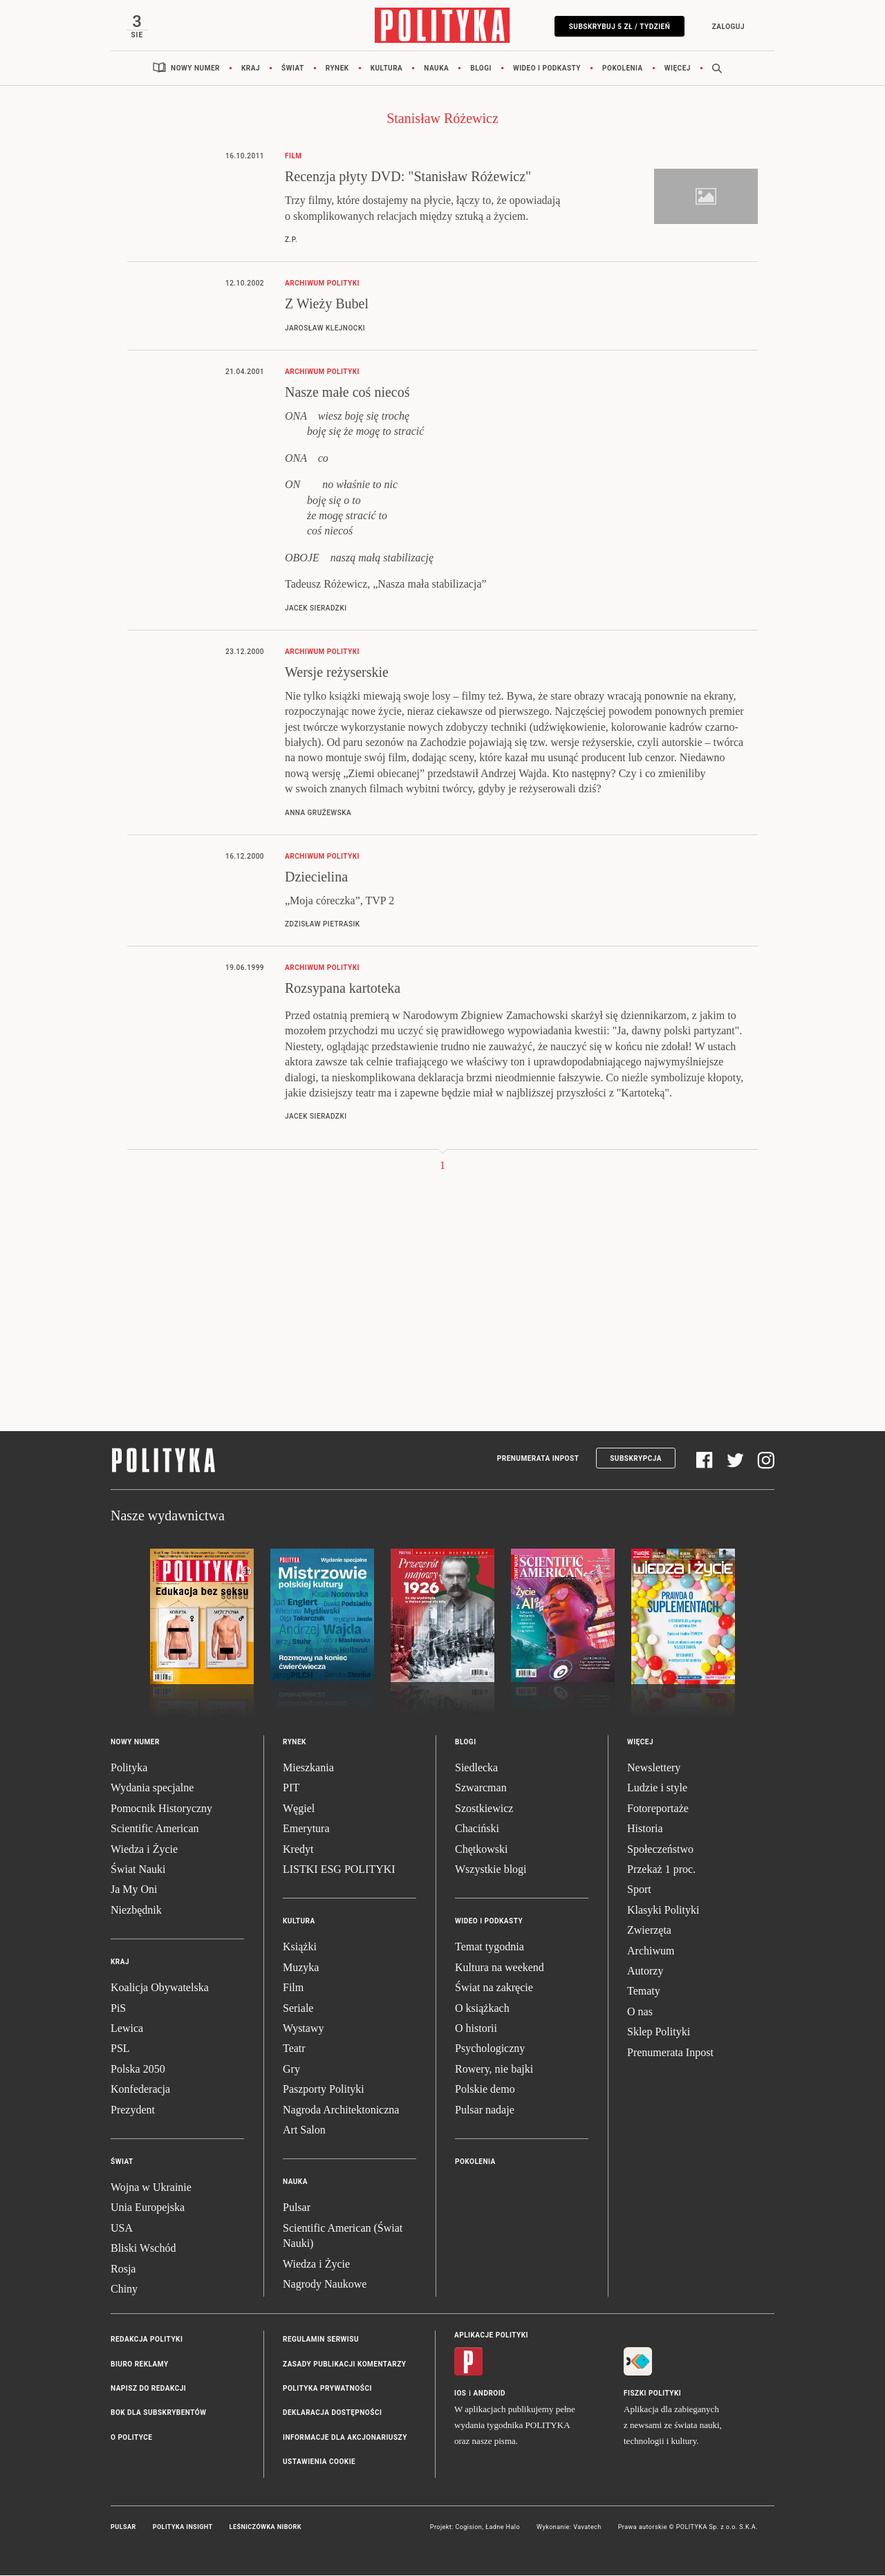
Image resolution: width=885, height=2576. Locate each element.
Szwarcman (481, 1789)
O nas (640, 2012)
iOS (460, 2394)
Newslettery (653, 1768)
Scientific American (155, 1830)
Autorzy (645, 1971)
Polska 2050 (138, 2069)
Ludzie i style (657, 1789)
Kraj (250, 69)
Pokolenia (622, 69)
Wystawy (303, 2029)
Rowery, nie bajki (494, 2069)
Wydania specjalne (152, 1789)
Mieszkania (308, 1768)
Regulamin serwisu (321, 2340)
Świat (292, 69)
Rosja (123, 2269)
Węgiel (299, 1809)
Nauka (436, 69)
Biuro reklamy (140, 2365)
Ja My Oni (134, 1890)
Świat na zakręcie (494, 1988)
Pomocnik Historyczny (161, 1809)
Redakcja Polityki (147, 2340)
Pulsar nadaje (484, 2110)
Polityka (129, 1768)
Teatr (294, 2049)
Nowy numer (195, 69)
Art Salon (304, 2130)
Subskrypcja (636, 1459)
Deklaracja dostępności (332, 2414)
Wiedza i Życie (144, 1850)
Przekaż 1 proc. (661, 1870)
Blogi (481, 69)
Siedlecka (476, 1768)
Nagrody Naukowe (324, 2284)
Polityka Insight (183, 2527)
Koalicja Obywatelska (160, 1988)
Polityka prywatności (327, 2389)
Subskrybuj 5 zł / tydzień (618, 26)
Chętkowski (481, 1850)
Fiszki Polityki (652, 2394)
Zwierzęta (649, 1930)
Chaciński (477, 1830)
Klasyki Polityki (663, 1910)
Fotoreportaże (658, 1809)
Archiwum (650, 1951)
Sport (639, 1890)
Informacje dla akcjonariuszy (345, 2438)
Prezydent (133, 2110)
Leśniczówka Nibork (265, 2527)
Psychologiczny (490, 2049)
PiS (118, 2009)
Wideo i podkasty (547, 69)
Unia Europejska (148, 2208)
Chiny (124, 2289)
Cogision (468, 2527)
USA (122, 2228)
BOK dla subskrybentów (158, 2414)
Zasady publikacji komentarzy (344, 2365)
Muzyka (301, 1968)
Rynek (337, 69)
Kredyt (298, 1850)
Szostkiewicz (484, 1809)
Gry (291, 2069)
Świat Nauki (138, 1870)
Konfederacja (140, 2090)
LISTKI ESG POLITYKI (339, 1870)
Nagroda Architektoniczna (341, 2110)
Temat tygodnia (489, 1948)
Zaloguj (727, 26)
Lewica (127, 2029)
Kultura (387, 69)
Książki (300, 1948)
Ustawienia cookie (319, 2463)
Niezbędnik (136, 1910)
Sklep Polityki (658, 2032)
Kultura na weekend (499, 1968)
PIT (291, 1789)
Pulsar (296, 2208)
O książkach (482, 2009)
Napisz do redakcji (148, 2389)
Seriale (298, 2009)
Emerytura (306, 1830)
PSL (120, 2049)
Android (490, 2394)
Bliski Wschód (143, 2249)
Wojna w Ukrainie (151, 2188)
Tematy (643, 1992)
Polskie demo (485, 2090)
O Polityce (131, 2438)
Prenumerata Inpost (538, 1459)
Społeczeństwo (660, 1850)
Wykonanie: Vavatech (569, 2527)
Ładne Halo (502, 2527)
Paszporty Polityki (323, 2090)
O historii (476, 2029)
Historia (645, 1830)
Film (293, 1988)
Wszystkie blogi (491, 1870)
